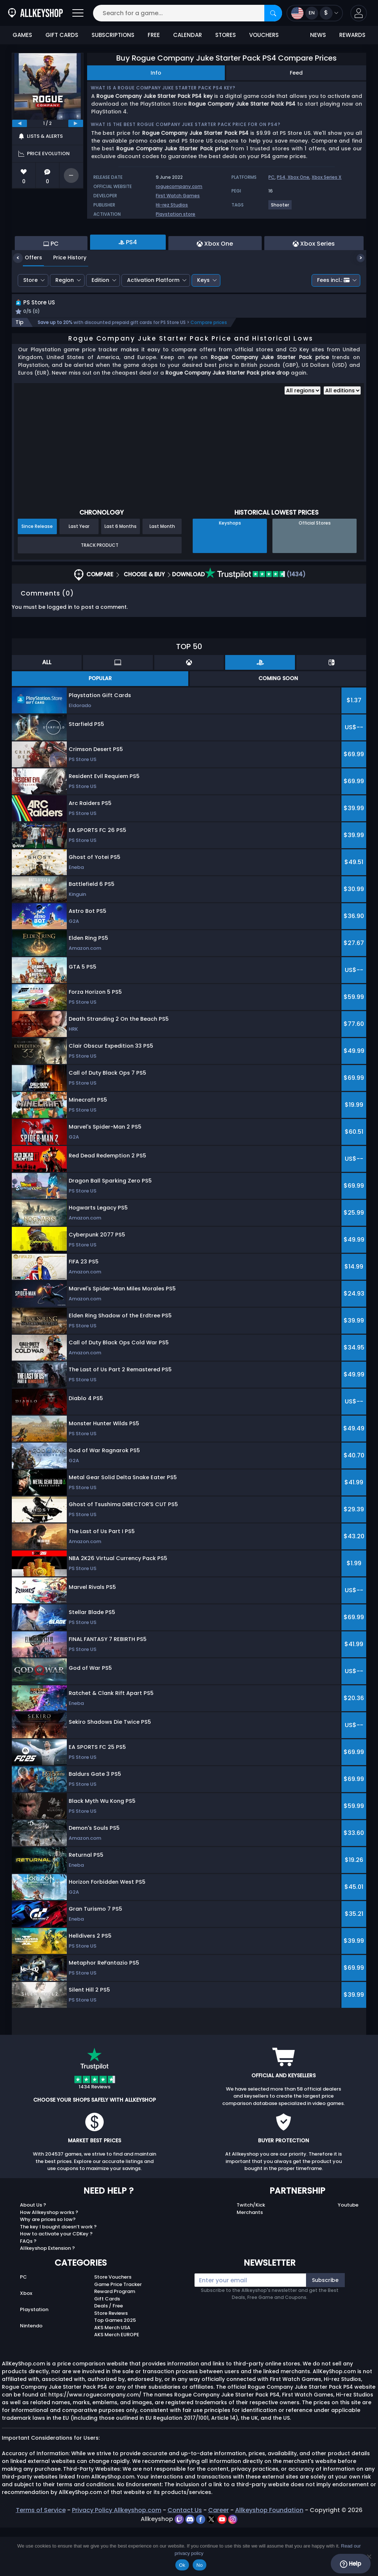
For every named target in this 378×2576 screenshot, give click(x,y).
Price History (64, 297)
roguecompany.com (179, 186)
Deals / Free (108, 2354)
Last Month (162, 575)
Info (156, 72)
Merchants (250, 2260)
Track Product (99, 593)
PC (271, 177)
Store (30, 320)
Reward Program (114, 2340)
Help (350, 2564)
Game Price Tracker (118, 2332)
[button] (358, 13)
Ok (182, 2565)
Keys (203, 320)
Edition (100, 320)
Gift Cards (107, 2347)
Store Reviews (111, 2361)
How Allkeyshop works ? (49, 2260)
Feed (296, 72)
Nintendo (31, 2374)
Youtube (348, 2253)
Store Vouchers (112, 2325)
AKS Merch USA (112, 2375)
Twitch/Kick (251, 2253)
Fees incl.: (333, 320)
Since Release (37, 575)
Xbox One (298, 177)
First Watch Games (178, 195)
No (199, 2565)
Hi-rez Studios (172, 205)
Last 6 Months (120, 575)
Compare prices (208, 371)
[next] (75, 123)
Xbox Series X (326, 177)
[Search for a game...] (187, 13)
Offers (28, 297)
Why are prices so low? (48, 2268)
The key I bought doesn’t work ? (58, 2275)
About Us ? (33, 2253)
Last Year (79, 575)
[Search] (273, 13)
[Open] (78, 13)
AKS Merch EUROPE (116, 2383)
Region (64, 320)
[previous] (19, 123)
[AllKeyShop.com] (35, 13)
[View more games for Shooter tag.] (280, 208)
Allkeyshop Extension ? (47, 2296)
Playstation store (175, 214)
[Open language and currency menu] (314, 13)
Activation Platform (153, 320)
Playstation (34, 2358)
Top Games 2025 (115, 2368)
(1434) (255, 623)
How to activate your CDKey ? (56, 2282)
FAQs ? (28, 2289)
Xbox (26, 2341)
